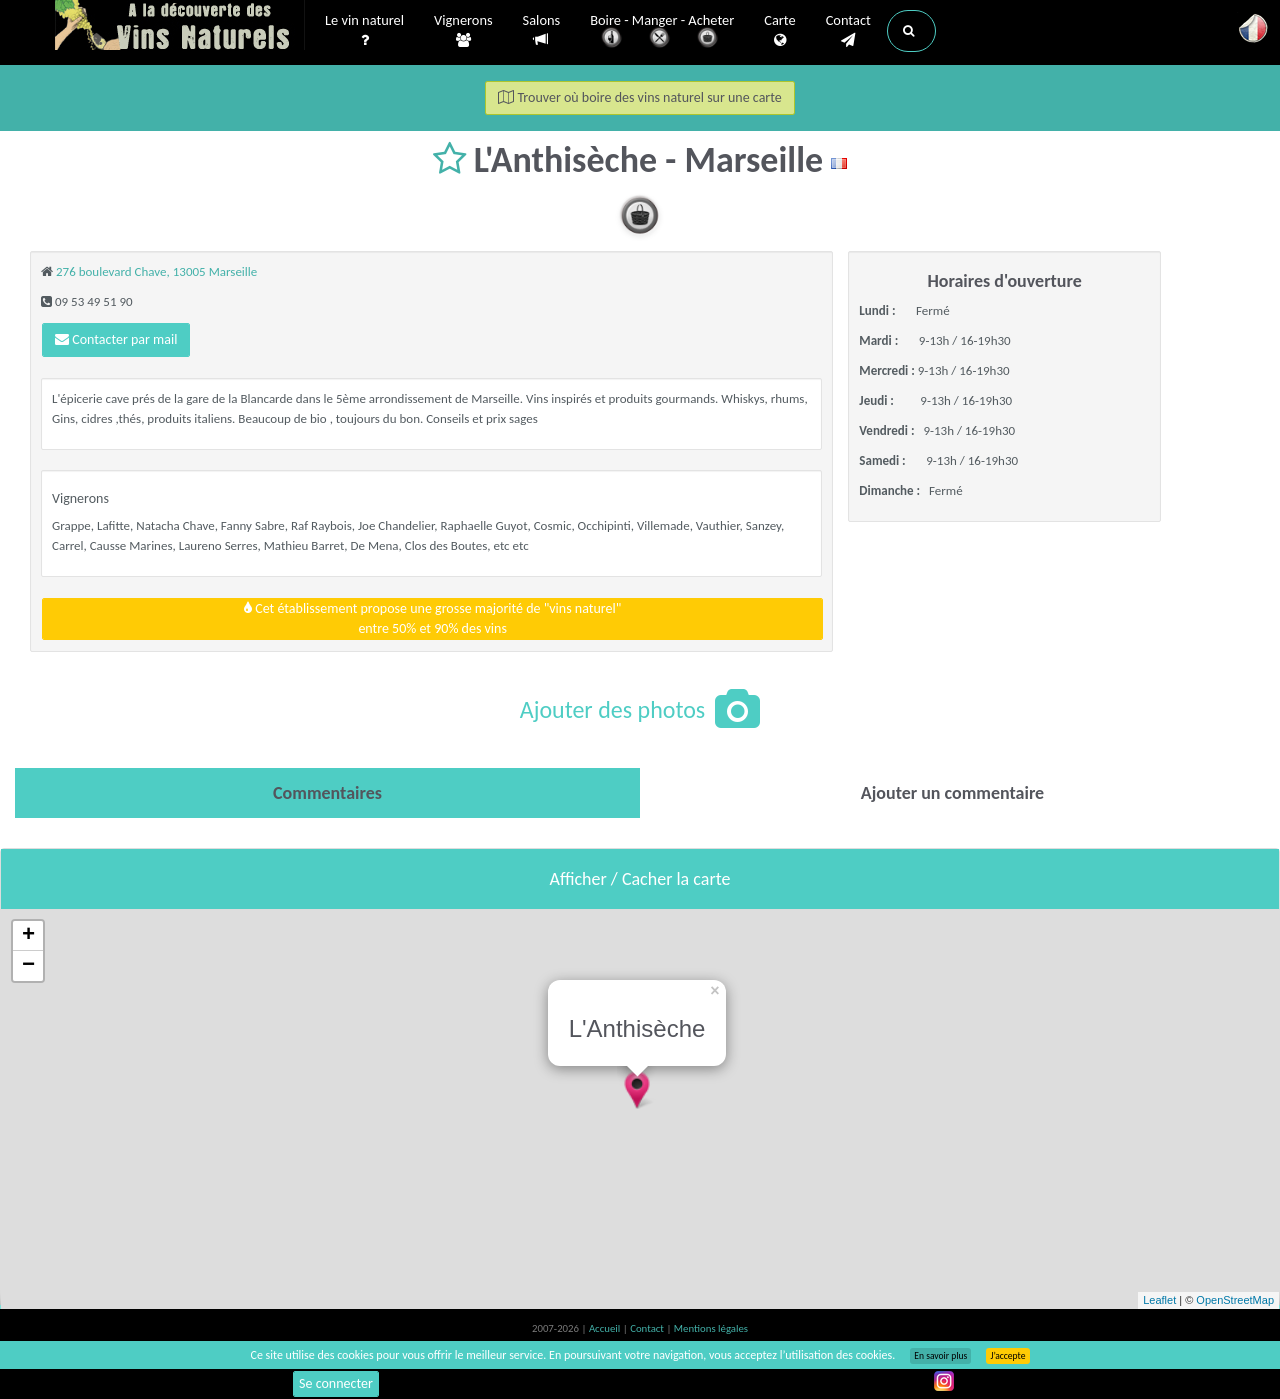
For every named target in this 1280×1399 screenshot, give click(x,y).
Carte (779, 31)
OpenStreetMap (1235, 1300)
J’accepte (1007, 1356)
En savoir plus (940, 1356)
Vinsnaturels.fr (180, 27)
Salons (542, 30)
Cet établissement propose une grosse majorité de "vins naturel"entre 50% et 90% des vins (432, 618)
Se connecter (336, 1383)
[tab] (327, 793)
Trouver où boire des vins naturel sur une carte (640, 97)
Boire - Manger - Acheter (662, 32)
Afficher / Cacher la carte (640, 879)
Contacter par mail (116, 339)
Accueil (606, 1328)
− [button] (28, 966)
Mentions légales (711, 1328)
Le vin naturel (364, 31)
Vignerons (463, 31)
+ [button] (28, 936)
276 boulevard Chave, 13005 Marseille (156, 271)
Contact (848, 31)
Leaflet (1159, 1300)
